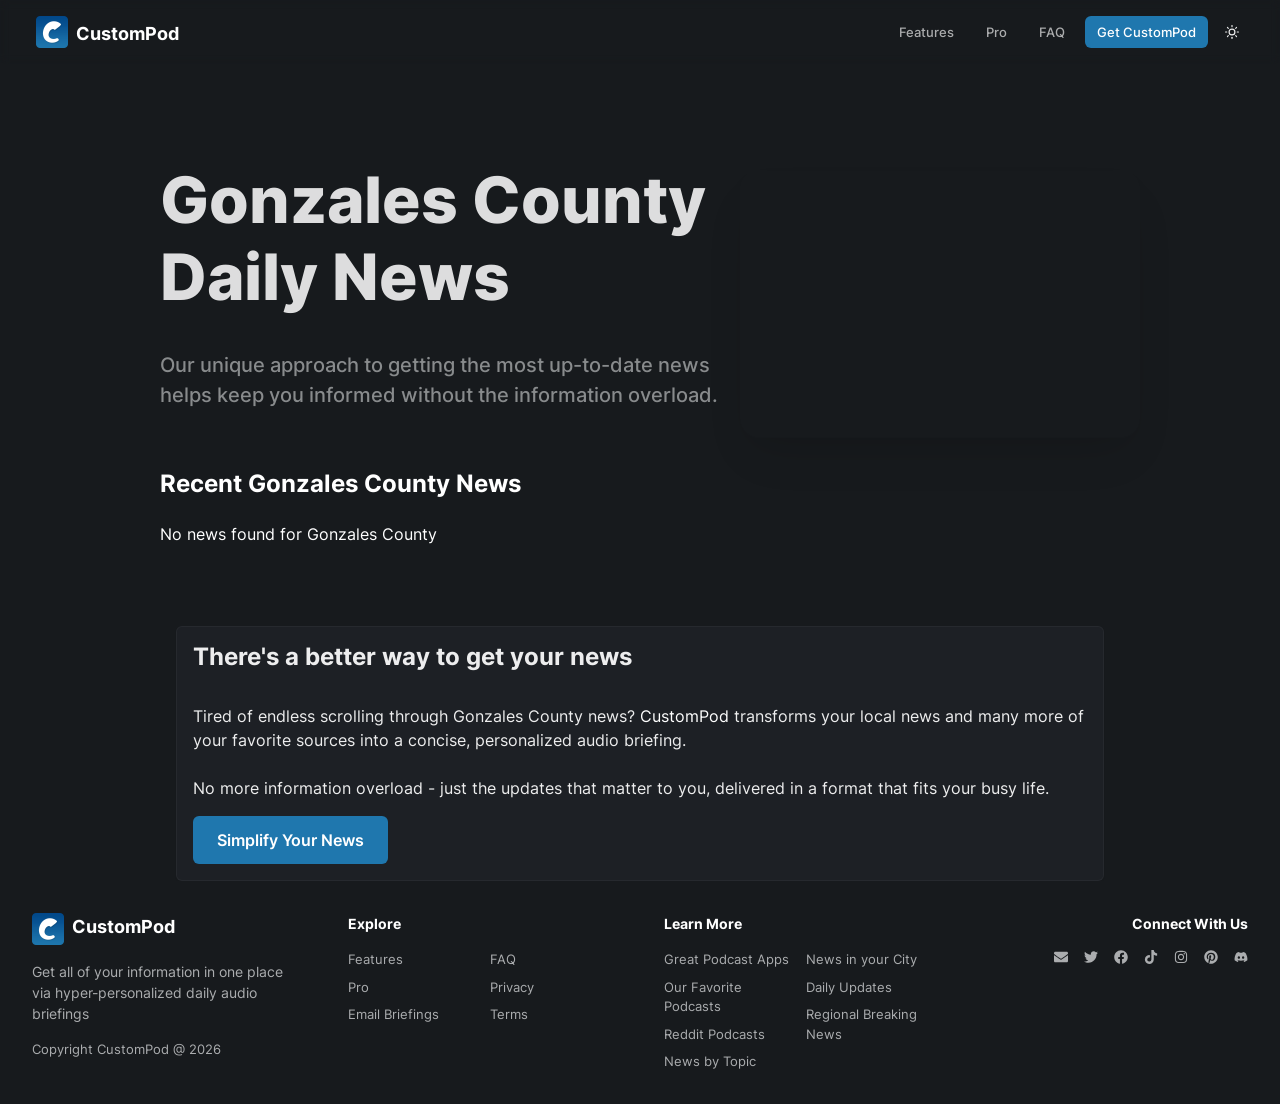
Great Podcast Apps (726, 959)
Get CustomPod (1146, 32)
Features (926, 32)
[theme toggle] (1232, 32)
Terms (509, 1014)
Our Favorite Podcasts (703, 997)
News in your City (861, 959)
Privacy (512, 987)
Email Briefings (393, 1014)
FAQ (1052, 32)
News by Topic (710, 1061)
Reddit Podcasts (714, 1034)
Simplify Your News (290, 840)
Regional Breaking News (861, 1024)
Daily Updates (849, 987)
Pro (996, 32)
